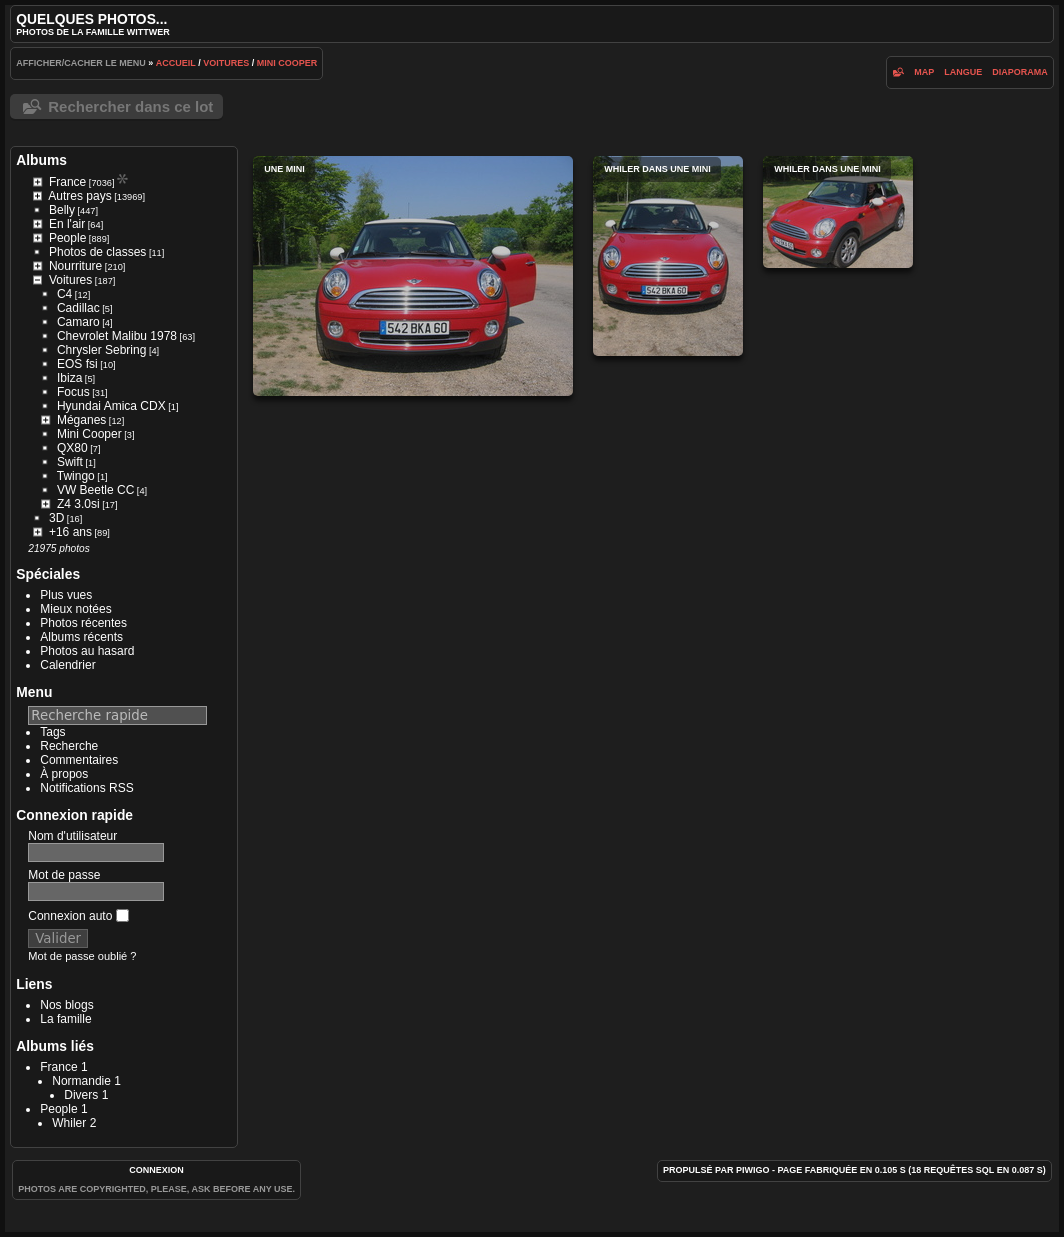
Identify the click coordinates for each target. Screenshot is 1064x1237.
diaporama (1020, 72)
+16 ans (70, 532)
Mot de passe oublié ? (82, 956)
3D (56, 518)
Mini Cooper (287, 63)
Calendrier (67, 665)
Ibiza (69, 378)
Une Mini (413, 276)
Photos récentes (83, 623)
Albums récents (81, 637)
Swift (70, 462)
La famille (65, 1019)
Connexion (156, 1170)
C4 (64, 294)
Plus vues (66, 595)
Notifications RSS (86, 788)
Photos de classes (97, 252)
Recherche (69, 746)
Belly (62, 210)
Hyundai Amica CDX (111, 406)
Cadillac (78, 308)
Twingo (76, 476)
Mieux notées (75, 609)
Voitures (226, 63)
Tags (52, 732)
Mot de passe (64, 875)
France (67, 182)
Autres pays (79, 196)
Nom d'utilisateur (72, 836)
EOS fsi (77, 364)
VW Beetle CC (95, 490)
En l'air (67, 224)
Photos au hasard (87, 651)
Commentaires (79, 760)
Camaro (78, 322)
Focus (73, 392)
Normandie (81, 1081)
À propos (64, 774)
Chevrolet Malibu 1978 (117, 336)
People (67, 238)
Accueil (176, 63)
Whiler (69, 1123)
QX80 (72, 448)
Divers (81, 1095)
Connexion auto (78, 916)
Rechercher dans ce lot (130, 106)
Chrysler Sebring (101, 350)
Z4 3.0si (78, 504)
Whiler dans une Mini (668, 256)
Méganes (81, 420)
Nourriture (75, 266)
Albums (41, 160)
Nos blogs (66, 1005)
